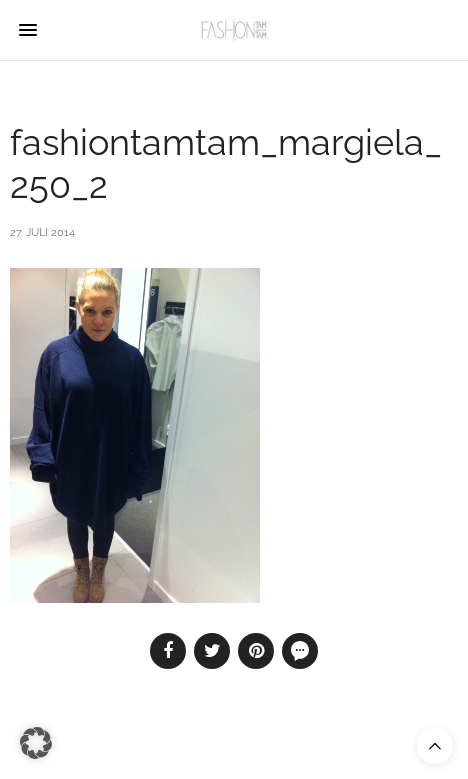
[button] (36, 743)
